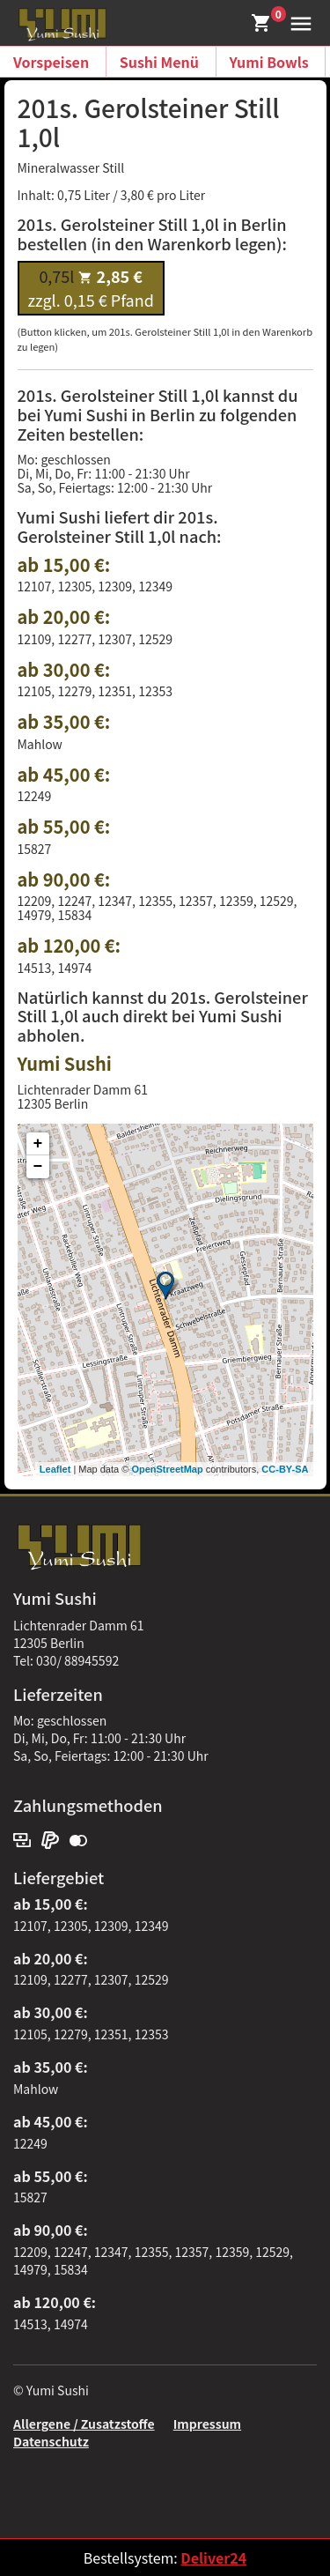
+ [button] (38, 1143)
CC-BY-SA (284, 1469)
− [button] (38, 1166)
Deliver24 (213, 2557)
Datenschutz (51, 2441)
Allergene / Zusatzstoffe (84, 2423)
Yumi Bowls (269, 61)
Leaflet (55, 1469)
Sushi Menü (159, 61)
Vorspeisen (51, 61)
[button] (297, 21)
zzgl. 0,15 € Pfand (91, 287)
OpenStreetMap (166, 1469)
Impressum (207, 2423)
